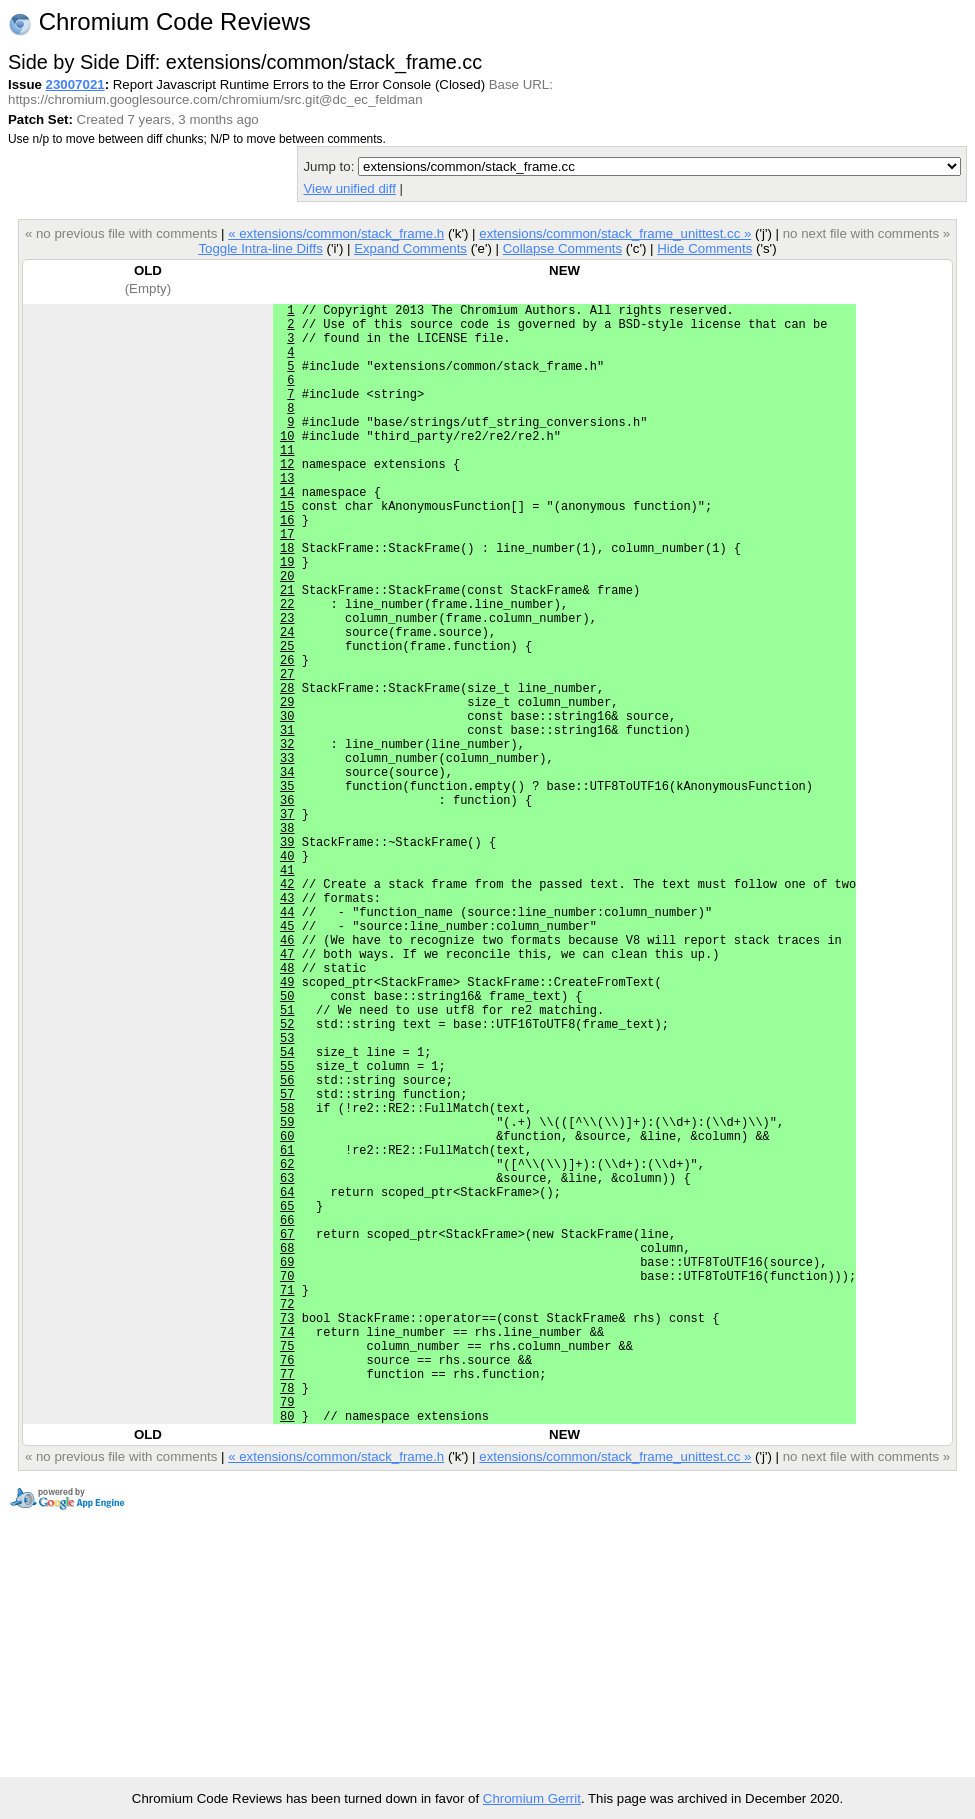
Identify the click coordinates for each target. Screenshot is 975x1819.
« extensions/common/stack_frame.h (336, 233)
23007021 (75, 84)
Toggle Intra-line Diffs (260, 248)
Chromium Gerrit (532, 1798)
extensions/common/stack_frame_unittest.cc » (615, 233)
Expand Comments (410, 248)
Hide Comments (704, 248)
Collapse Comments (562, 248)
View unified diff (349, 188)
